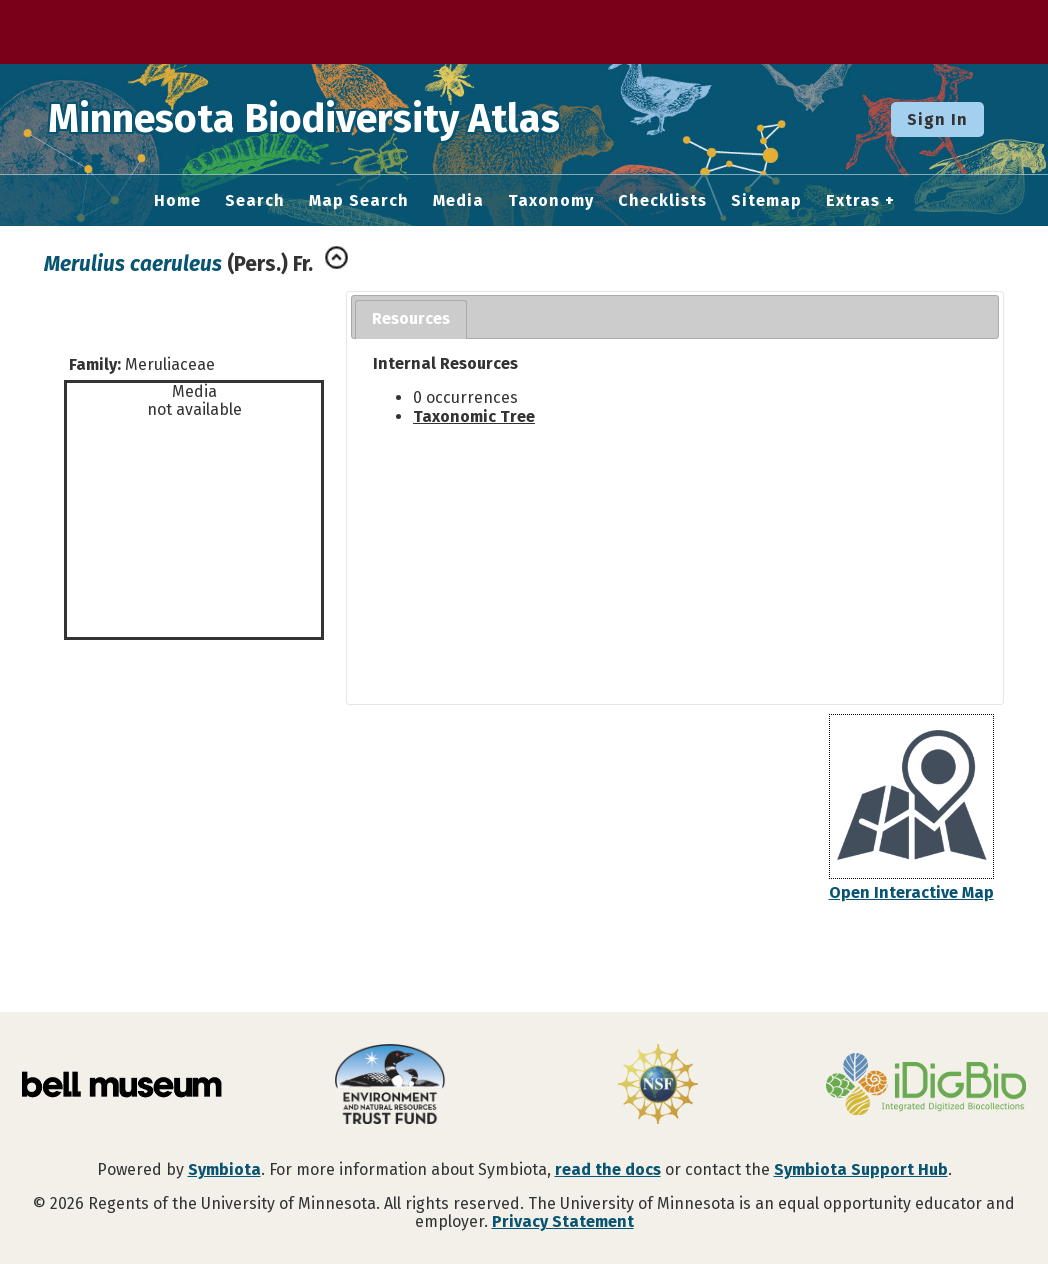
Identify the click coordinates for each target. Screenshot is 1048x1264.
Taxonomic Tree (474, 416)
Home (177, 201)
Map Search (359, 201)
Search (255, 201)
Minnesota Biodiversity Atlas (311, 119)
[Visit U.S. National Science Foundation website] (658, 1086)
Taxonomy (551, 201)
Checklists (662, 201)
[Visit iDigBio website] (926, 1086)
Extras (853, 201)
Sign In (937, 119)
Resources (411, 318)
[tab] (411, 319)
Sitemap (766, 201)
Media (458, 201)
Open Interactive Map (911, 892)
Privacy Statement (563, 1221)
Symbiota (224, 1169)
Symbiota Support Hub (861, 1169)
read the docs (608, 1169)
